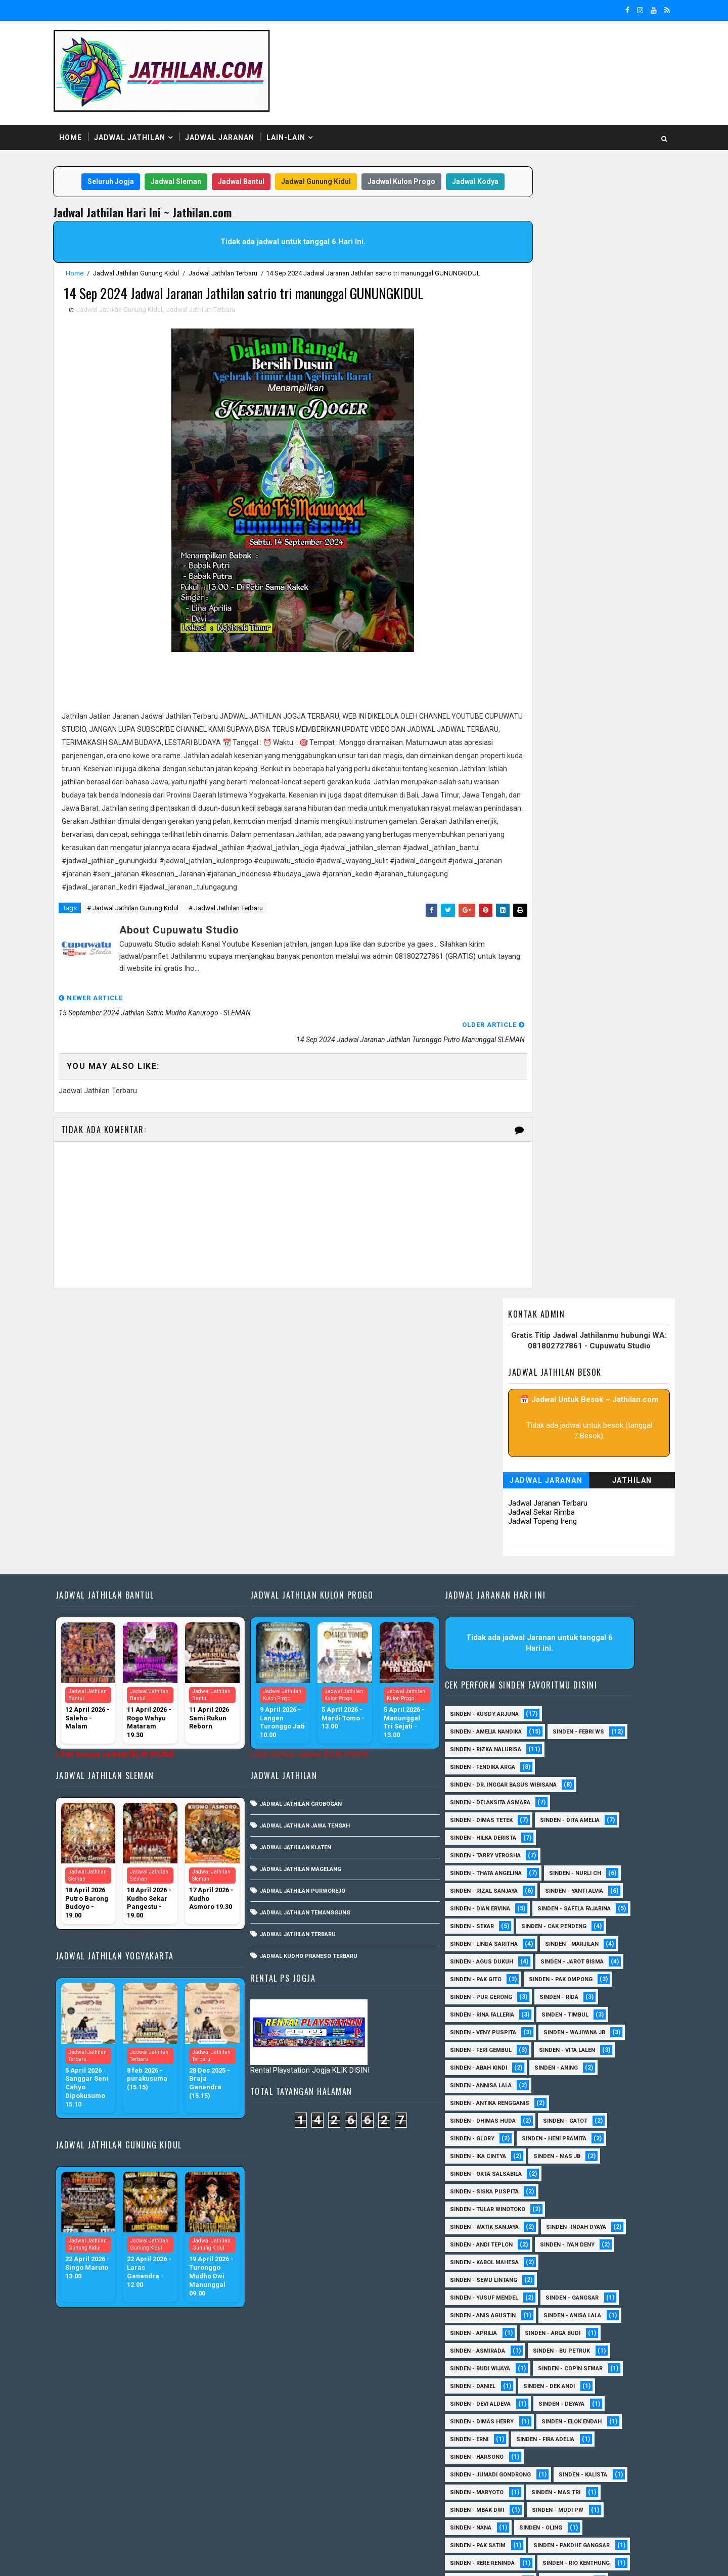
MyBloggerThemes (247, 2558)
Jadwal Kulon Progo (415, 161)
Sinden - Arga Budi (566, 2155)
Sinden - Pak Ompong (574, 1802)
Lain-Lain (306, 116)
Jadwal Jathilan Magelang (317, 1673)
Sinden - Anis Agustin (496, 2138)
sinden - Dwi (550, 2474)
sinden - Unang (486, 2509)
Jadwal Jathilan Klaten (312, 1652)
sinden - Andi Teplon (494, 2067)
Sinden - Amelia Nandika (499, 1536)
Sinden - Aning (569, 1890)
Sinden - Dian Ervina (493, 1713)
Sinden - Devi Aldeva (493, 2226)
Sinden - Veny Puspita (496, 1855)
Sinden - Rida (572, 1819)
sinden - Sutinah (574, 2492)
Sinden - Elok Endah (585, 2244)
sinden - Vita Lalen (580, 1872)
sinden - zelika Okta (567, 2509)
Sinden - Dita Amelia (583, 1625)
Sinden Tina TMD (556, 2456)
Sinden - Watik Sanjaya (497, 2049)
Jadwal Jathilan (150, 116)
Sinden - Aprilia (486, 2155)
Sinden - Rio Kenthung (496, 2421)
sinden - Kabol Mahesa (497, 2085)
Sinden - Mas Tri (569, 2315)
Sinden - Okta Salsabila (499, 1996)
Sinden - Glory (485, 1961)
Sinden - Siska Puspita (497, 2014)
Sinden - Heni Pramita (567, 1961)
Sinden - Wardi (579, 2439)
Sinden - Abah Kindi (491, 1890)
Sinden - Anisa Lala (585, 2138)
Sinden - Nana (484, 2350)
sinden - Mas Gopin (492, 2492)
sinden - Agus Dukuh (494, 1784)
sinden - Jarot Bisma (585, 1784)
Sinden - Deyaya (575, 2226)
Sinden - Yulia (484, 2456)
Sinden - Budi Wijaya (493, 2191)
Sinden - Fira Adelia (558, 2262)
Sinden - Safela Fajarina (499, 1731)
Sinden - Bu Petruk (574, 2173)
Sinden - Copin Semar (583, 2191)
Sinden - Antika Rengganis (502, 1926)
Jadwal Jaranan (240, 116)
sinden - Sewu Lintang (496, 2102)
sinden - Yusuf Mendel (497, 2120)
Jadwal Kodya (275, 181)
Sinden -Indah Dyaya (589, 2049)
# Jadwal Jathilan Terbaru (246, 985)
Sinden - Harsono (490, 2279)
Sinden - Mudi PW (571, 2332)
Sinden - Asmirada (490, 2173)
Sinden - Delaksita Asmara (503, 1607)
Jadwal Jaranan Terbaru (527, 342)
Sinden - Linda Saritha (497, 1766)
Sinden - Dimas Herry (495, 2244)
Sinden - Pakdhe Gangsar (501, 2385)
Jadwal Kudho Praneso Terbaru (325, 1760)
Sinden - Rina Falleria (495, 1837)
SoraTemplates (137, 2558)
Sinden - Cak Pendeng (495, 1749)
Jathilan (612, 320)
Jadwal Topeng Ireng (522, 360)
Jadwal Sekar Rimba (521, 351)
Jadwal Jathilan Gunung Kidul (156, 272)
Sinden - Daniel (486, 2209)
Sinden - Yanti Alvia (587, 1696)
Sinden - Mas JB (570, 1979)
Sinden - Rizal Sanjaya (497, 1696)
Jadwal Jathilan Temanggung (322, 1717)
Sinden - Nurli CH (588, 1678)
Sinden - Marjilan (585, 1766)
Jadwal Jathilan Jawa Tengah (322, 1630)
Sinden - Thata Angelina (499, 1678)
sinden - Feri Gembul (494, 1872)
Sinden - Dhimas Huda (496, 1943)
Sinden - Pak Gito (489, 1802)
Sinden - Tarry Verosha (498, 1660)
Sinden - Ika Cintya (491, 1979)
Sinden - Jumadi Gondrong (503, 2297)
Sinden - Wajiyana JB (587, 1855)
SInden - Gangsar (585, 2120)
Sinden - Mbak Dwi (490, 2332)
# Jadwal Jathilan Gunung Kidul (153, 985)
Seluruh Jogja (125, 161)
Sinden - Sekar (586, 1731)
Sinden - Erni (482, 2262)
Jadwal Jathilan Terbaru (243, 272)
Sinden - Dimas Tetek (494, 1625)
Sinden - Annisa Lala (494, 1908)
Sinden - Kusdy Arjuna (497, 1519)
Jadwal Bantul (255, 161)
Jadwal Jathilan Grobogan (317, 1608)
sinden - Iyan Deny (580, 2067)
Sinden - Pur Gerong (494, 1819)
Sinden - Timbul (578, 1837)
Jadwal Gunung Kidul (330, 161)
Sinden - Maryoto (490, 2315)
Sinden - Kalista (596, 2297)
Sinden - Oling (553, 2350)
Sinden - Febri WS (591, 1536)
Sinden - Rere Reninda (495, 2403)
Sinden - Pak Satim (491, 2368)
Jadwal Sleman (190, 161)
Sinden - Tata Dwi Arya (496, 2439)
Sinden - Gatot (578, 1943)
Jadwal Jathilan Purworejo (319, 1695)
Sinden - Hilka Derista (496, 1643)
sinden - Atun (483, 2474)
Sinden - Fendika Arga (495, 1572)
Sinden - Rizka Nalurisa (498, 1554)
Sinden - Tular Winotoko (500, 2032)
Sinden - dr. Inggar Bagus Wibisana (516, 1589)
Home (90, 116)
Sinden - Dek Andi (562, 2209)
